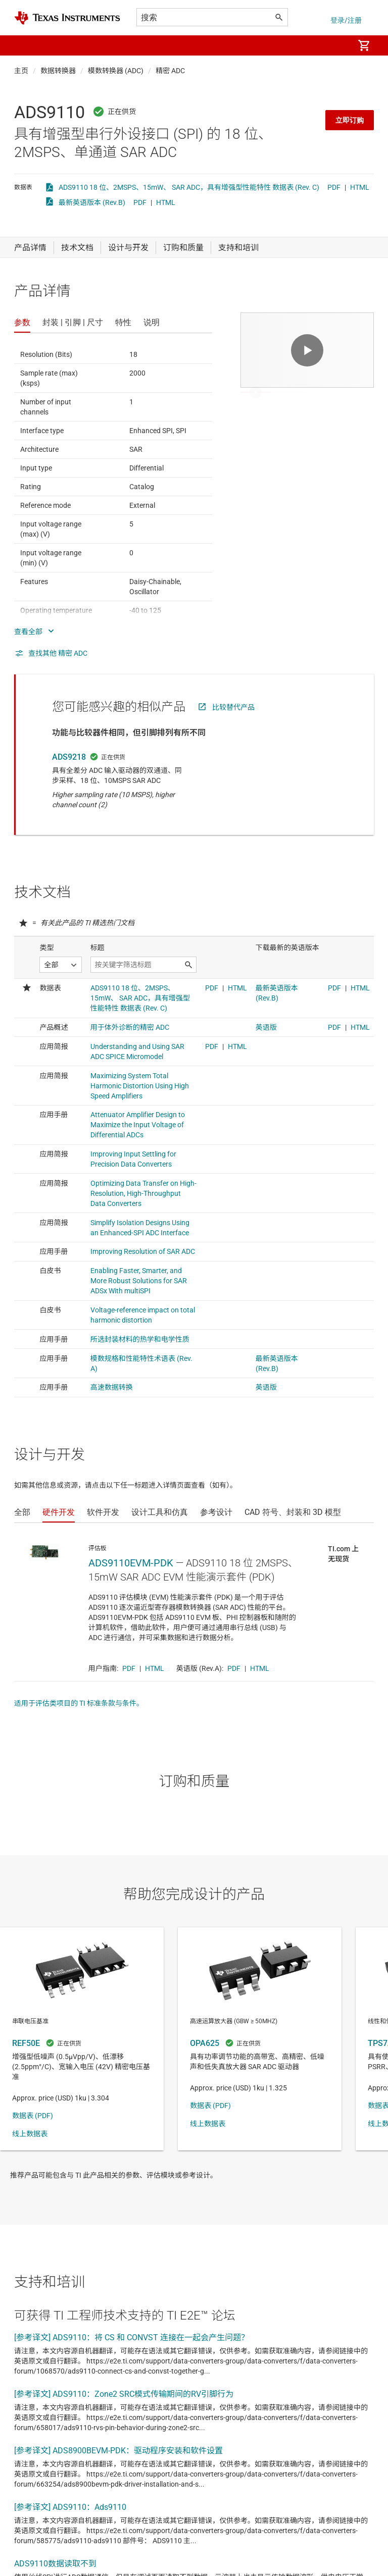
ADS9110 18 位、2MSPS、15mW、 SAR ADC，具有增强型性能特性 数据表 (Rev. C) (189, 187)
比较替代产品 (233, 707)
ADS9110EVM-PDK (130, 1563)
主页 (21, 71)
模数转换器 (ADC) (115, 71)
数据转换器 (58, 71)
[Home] (67, 18)
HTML (359, 187)
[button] (24, 45)
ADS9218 (69, 757)
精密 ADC (170, 71)
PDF (334, 187)
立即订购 (349, 120)
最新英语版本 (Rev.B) (92, 202)
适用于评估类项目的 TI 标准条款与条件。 (78, 1703)
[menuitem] (335, 45)
